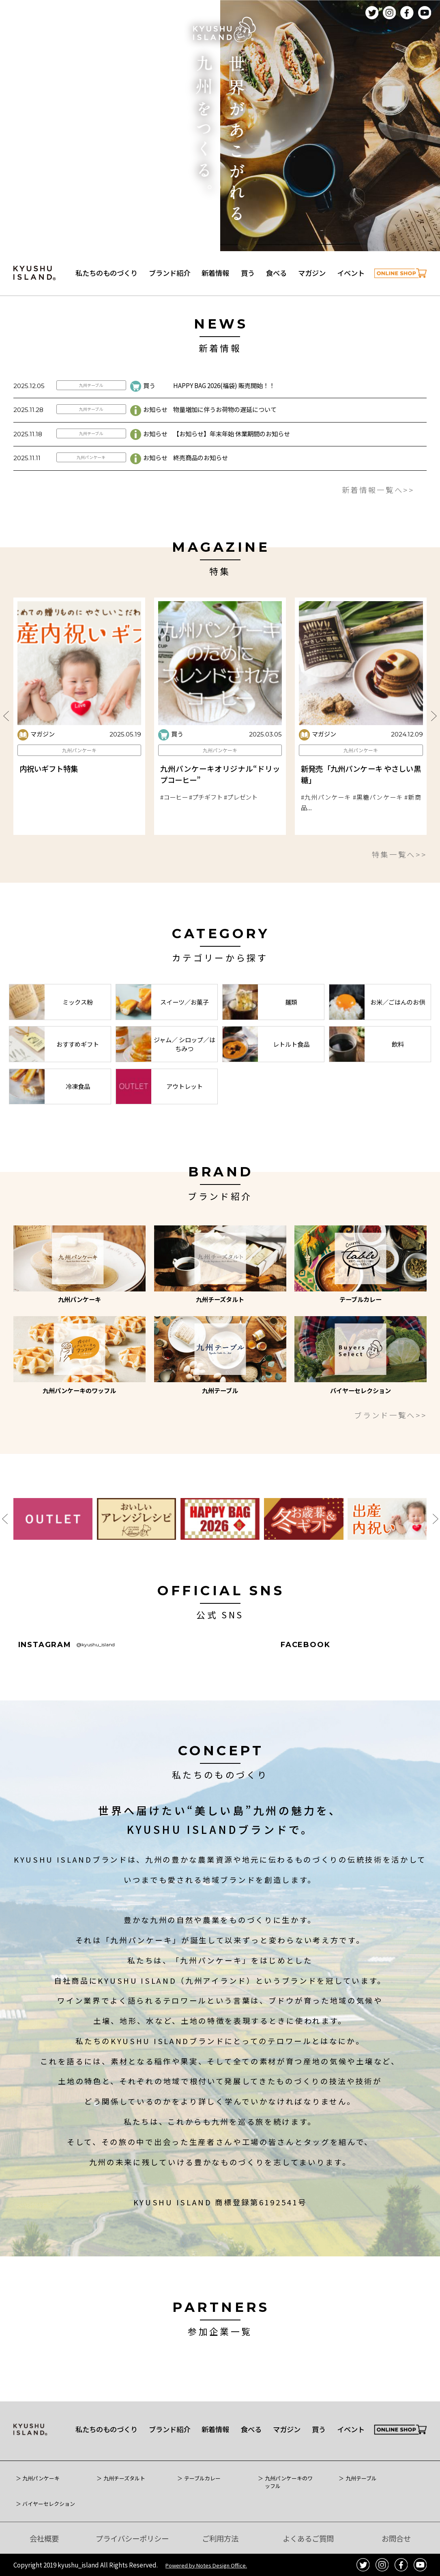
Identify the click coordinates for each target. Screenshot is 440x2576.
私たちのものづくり (106, 272)
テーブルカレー (202, 2478)
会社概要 (44, 2538)
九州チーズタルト (124, 2478)
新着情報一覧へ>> (378, 525)
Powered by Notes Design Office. (206, 2565)
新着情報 (215, 272)
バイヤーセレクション (48, 2504)
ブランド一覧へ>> (390, 1415)
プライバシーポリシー (132, 2538)
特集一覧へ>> (399, 890)
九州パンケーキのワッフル (289, 2482)
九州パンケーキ (91, 493)
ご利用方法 (220, 2538)
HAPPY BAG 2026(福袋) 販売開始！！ (224, 420)
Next (434, 752)
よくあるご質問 (308, 2538)
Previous (6, 752)
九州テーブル (91, 421)
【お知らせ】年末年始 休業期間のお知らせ (231, 469)
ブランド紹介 (169, 272)
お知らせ (148, 444)
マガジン (312, 272)
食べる (276, 272)
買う (248, 272)
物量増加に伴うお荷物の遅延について (225, 444)
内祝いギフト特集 (48, 804)
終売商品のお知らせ (200, 493)
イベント (351, 272)
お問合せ (396, 2538)
